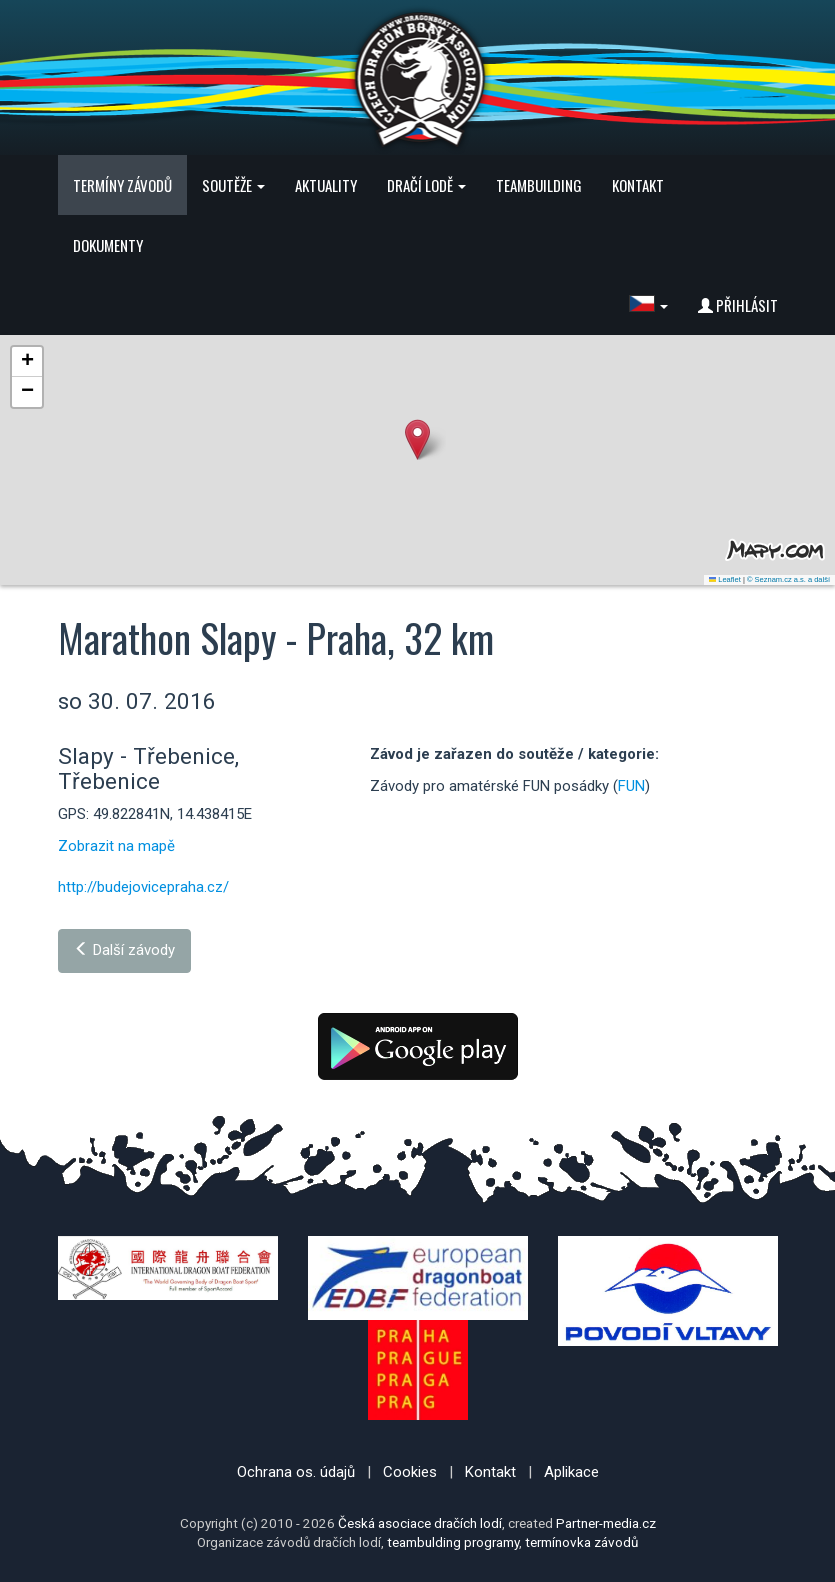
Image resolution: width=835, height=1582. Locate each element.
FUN (631, 786)
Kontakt (638, 185)
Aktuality (326, 185)
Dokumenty (108, 245)
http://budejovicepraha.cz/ (143, 887)
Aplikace (571, 1472)
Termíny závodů (122, 185)
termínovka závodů (581, 1542)
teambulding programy (453, 1542)
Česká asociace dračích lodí (420, 1523)
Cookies (410, 1472)
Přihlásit (738, 305)
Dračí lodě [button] (426, 185)
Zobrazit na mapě (116, 846)
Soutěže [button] (233, 185)
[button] (648, 305)
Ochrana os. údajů (296, 1472)
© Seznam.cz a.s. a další (788, 579)
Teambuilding (539, 185)
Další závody (124, 950)
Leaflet (725, 579)
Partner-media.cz (606, 1523)
